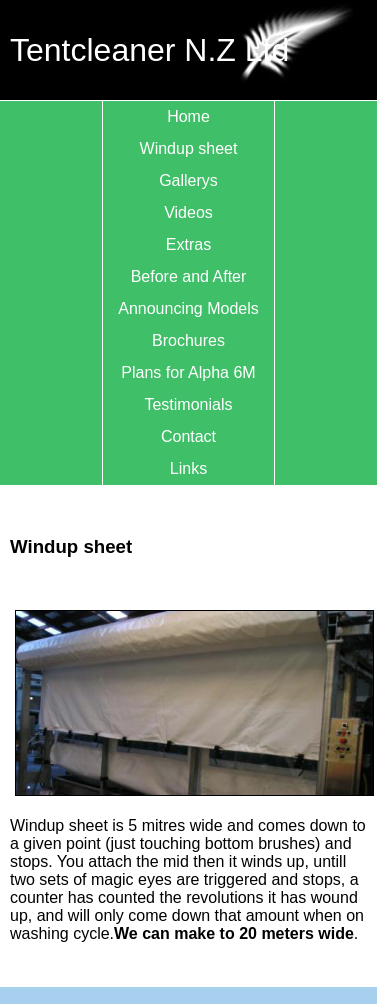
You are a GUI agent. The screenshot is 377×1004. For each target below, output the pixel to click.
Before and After (189, 276)
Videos (188, 212)
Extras (188, 244)
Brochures (188, 340)
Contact (188, 436)
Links (188, 468)
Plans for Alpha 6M (188, 372)
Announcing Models (188, 308)
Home (188, 116)
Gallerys (188, 180)
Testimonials (188, 404)
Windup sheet (189, 148)
